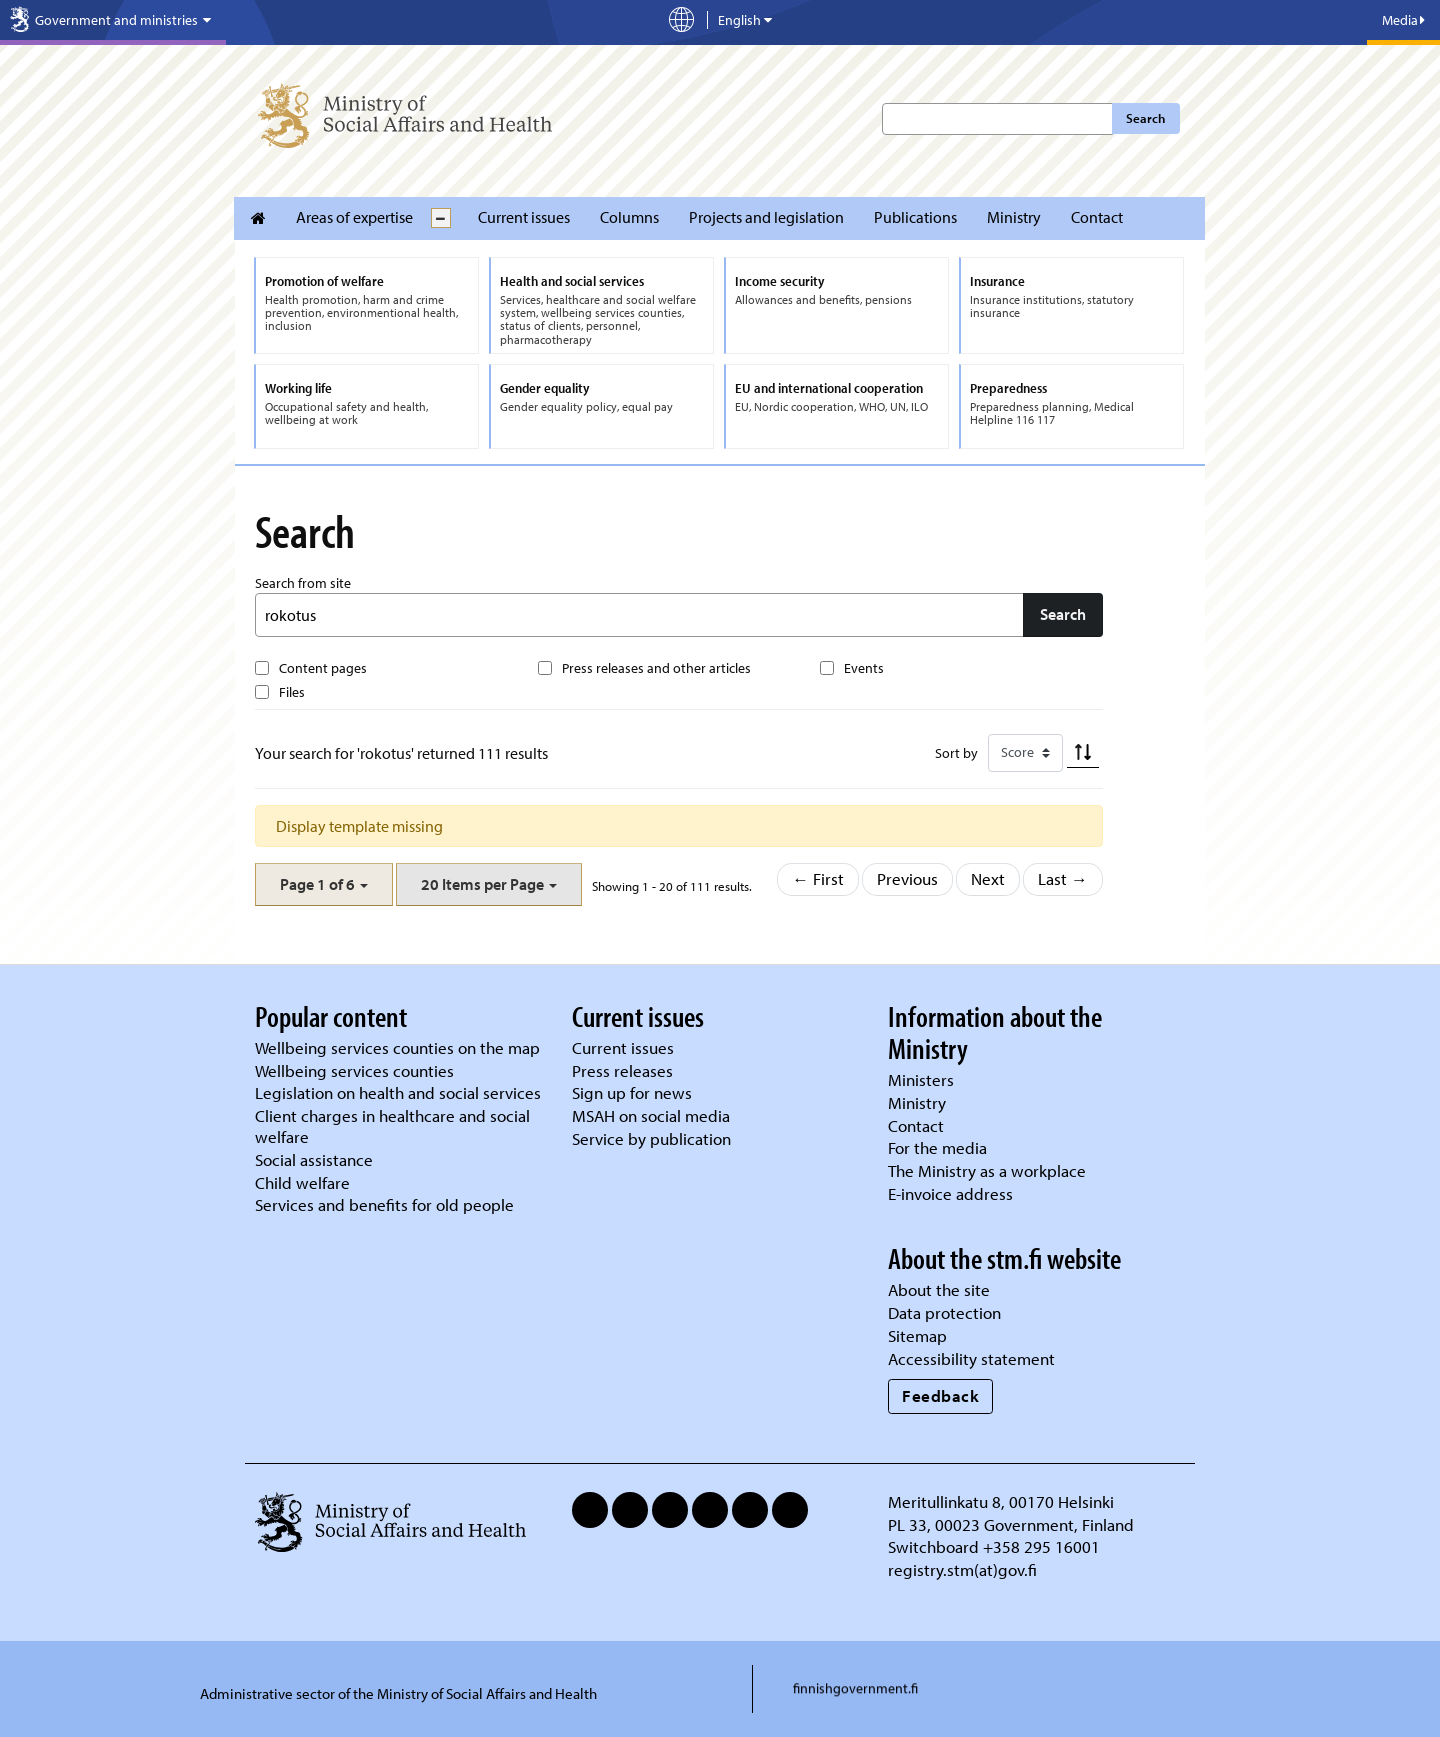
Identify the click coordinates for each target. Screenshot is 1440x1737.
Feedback (940, 1395)
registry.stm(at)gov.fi (964, 1569)
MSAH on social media (651, 1115)
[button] (324, 884)
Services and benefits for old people (384, 1204)
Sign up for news (632, 1092)
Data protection (944, 1312)
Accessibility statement (971, 1358)
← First (818, 878)
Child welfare (302, 1182)
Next (988, 878)
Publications (915, 217)
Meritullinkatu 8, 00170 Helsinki (1001, 1501)
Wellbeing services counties (354, 1070)
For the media (937, 1147)
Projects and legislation (766, 217)
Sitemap (917, 1335)
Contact (1097, 217)
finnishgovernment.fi (855, 1688)
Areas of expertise (354, 217)
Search (1145, 118)
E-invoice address (950, 1193)
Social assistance (314, 1159)
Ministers (921, 1079)
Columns (629, 217)
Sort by (956, 753)
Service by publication (651, 1138)
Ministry (1014, 217)
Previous (907, 878)
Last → (1063, 878)
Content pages (323, 668)
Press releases (622, 1070)
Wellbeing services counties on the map (397, 1047)
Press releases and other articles (656, 668)
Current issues (524, 217)
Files (292, 692)
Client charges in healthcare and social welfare (392, 1126)
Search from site (303, 583)
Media (1403, 20)
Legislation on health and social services (398, 1092)
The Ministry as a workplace (987, 1170)
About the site (939, 1289)
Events (864, 668)
